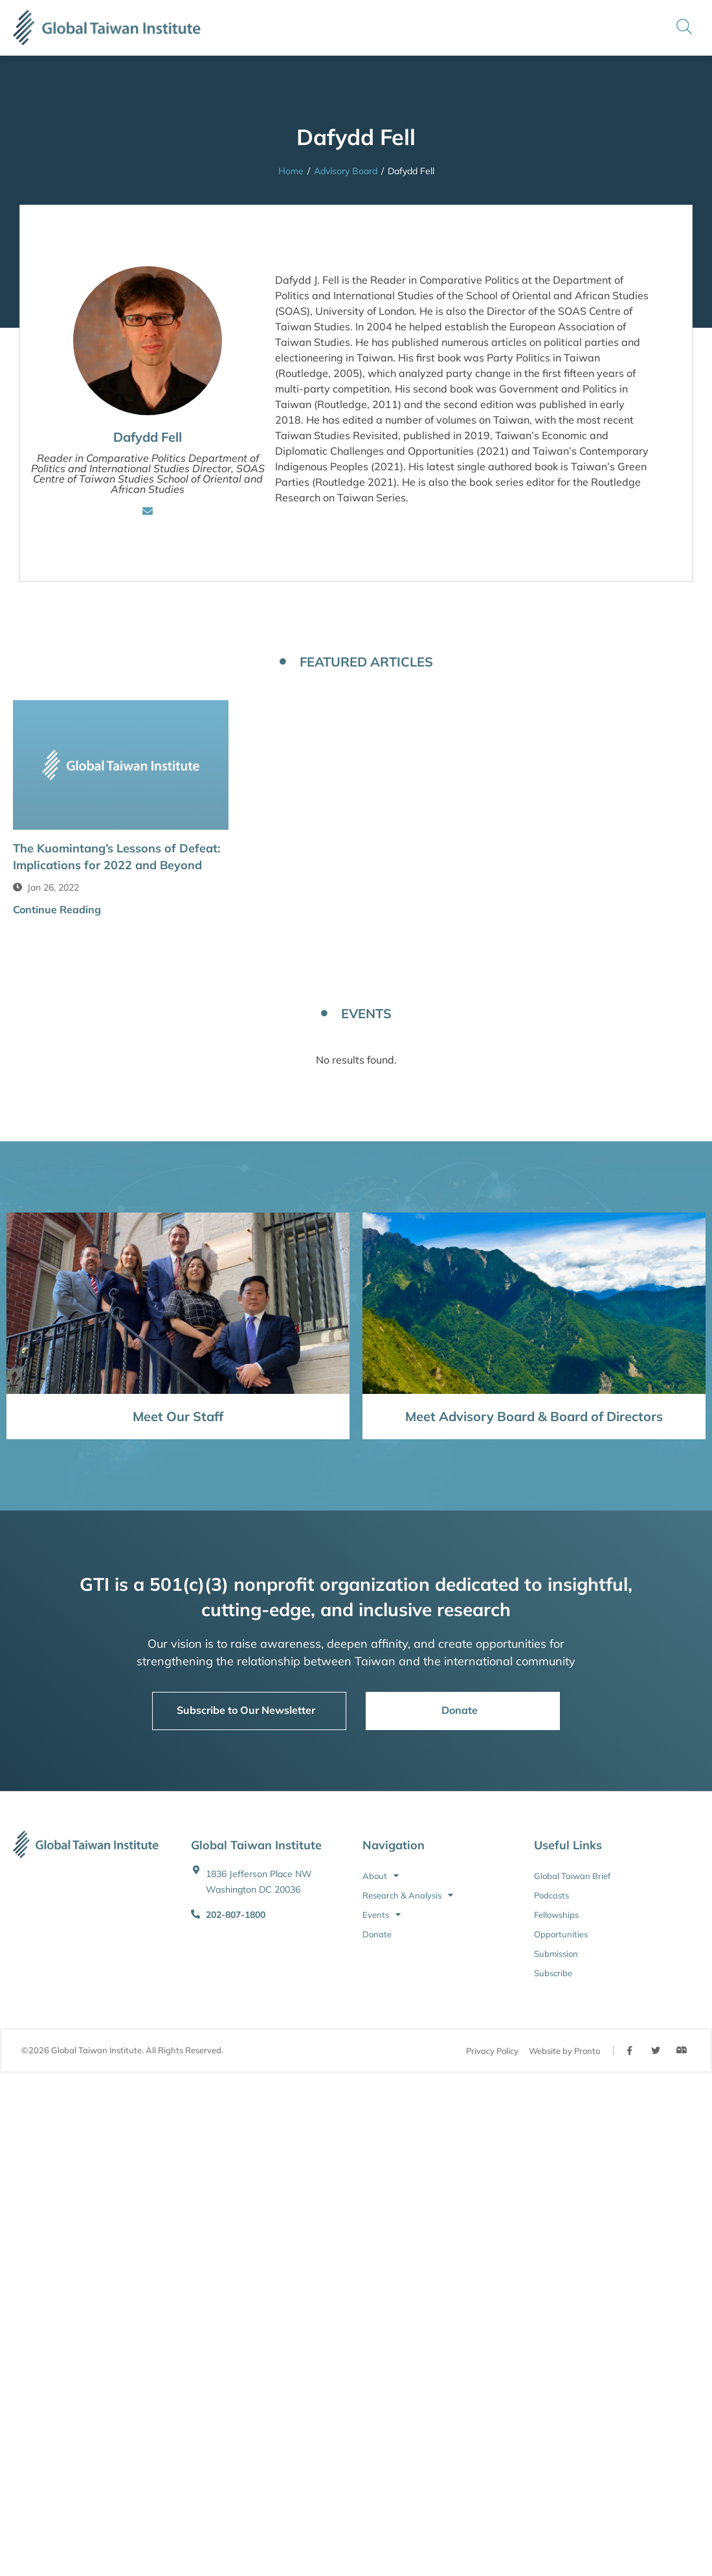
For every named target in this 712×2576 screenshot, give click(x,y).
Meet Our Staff (178, 1416)
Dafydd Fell (147, 437)
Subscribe (553, 1973)
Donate (377, 1934)
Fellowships (556, 1914)
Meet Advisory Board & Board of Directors (534, 1416)
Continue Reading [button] (57, 909)
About (380, 1876)
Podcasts (551, 1895)
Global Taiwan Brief (572, 1876)
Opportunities (561, 1934)
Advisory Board (345, 171)
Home (291, 171)
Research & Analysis (407, 1895)
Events (381, 1914)
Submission (556, 1953)
